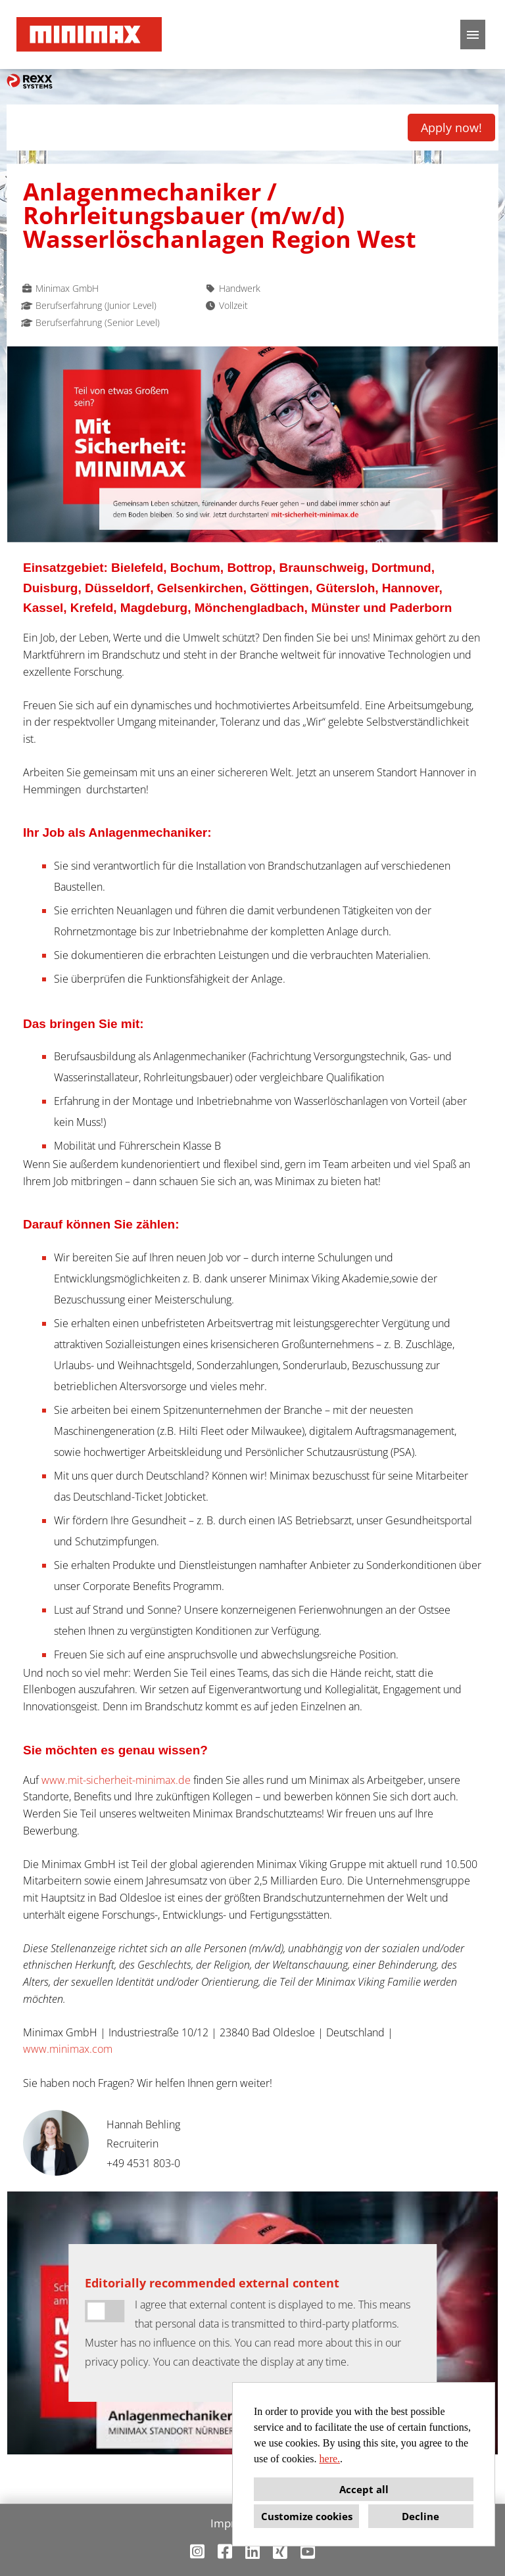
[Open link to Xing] (280, 2551)
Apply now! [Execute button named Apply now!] (451, 127)
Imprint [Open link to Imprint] (229, 2523)
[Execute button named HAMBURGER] (472, 34)
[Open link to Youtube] (307, 2551)
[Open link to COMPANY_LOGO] (89, 34)
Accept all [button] (364, 2489)
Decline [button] (420, 2516)
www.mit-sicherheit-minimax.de (116, 1780)
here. (330, 2458)
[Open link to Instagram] (197, 2551)
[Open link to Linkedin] (252, 2551)
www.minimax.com (67, 2049)
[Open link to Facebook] (224, 2551)
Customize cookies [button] (306, 2516)
